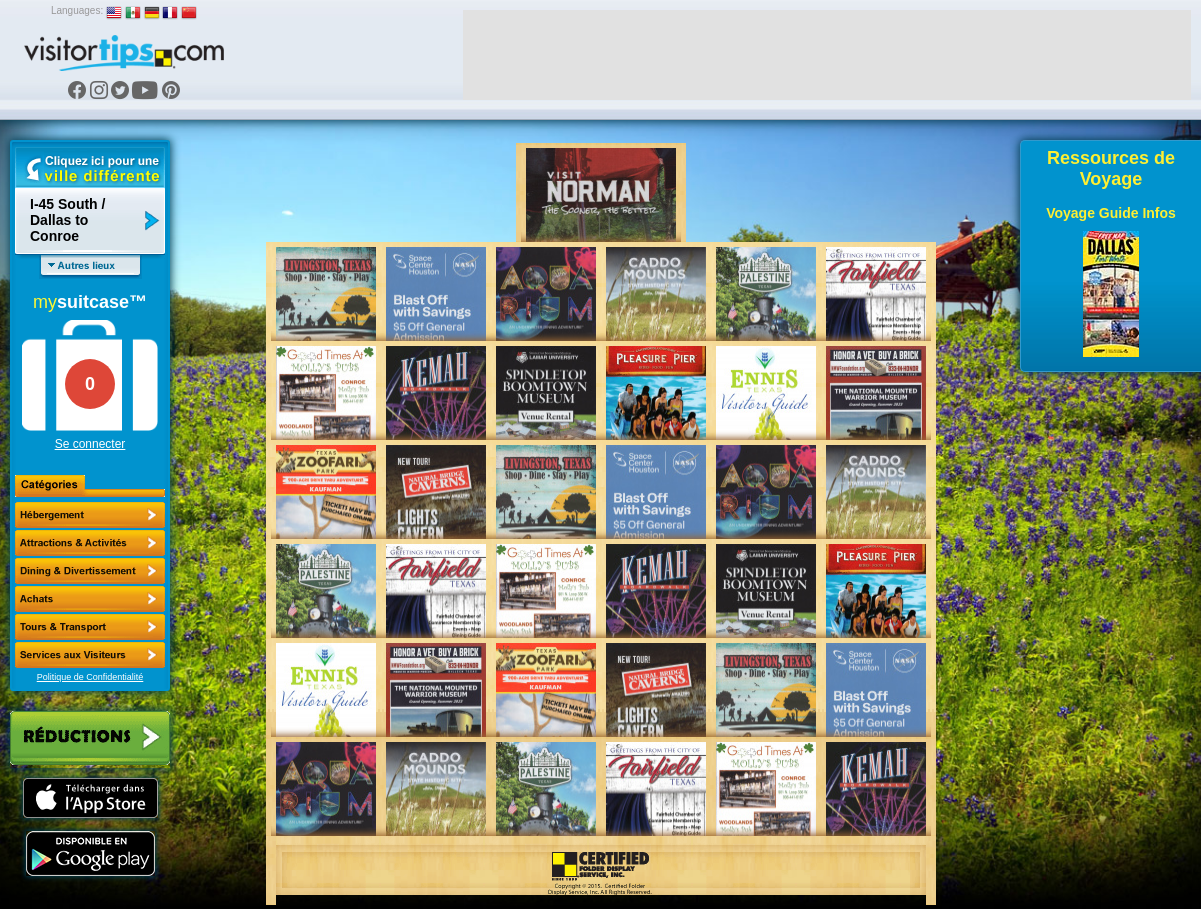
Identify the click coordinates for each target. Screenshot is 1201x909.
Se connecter (90, 444)
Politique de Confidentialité (90, 677)
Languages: (77, 10)
